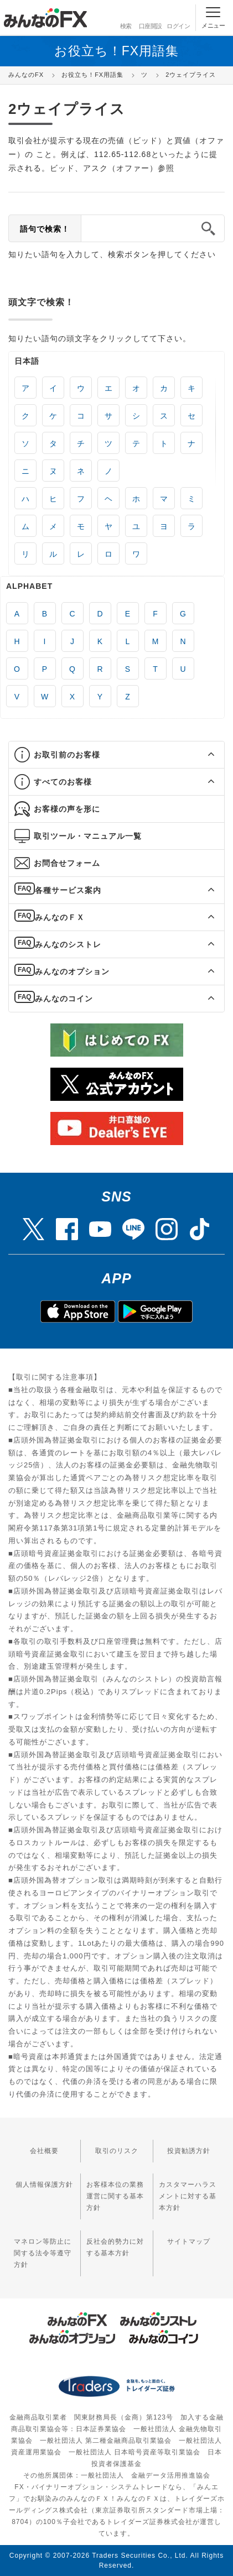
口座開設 (150, 16)
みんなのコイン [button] (64, 998)
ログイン (178, 16)
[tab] (116, 755)
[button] (201, 754)
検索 (124, 16)
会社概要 (44, 2151)
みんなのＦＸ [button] (60, 917)
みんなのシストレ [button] (68, 944)
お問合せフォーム (67, 863)
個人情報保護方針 (44, 2184)
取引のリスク (116, 2151)
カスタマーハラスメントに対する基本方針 (187, 2196)
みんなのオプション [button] (72, 971)
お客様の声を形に (67, 808)
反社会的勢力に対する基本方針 (115, 2247)
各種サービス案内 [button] (68, 890)
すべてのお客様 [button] (63, 781)
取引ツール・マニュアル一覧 (88, 836)
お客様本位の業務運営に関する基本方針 (115, 2196)
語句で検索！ (45, 228)
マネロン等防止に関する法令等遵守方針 (42, 2253)
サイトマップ (188, 2241)
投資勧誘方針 (188, 2151)
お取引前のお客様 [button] (67, 754)
